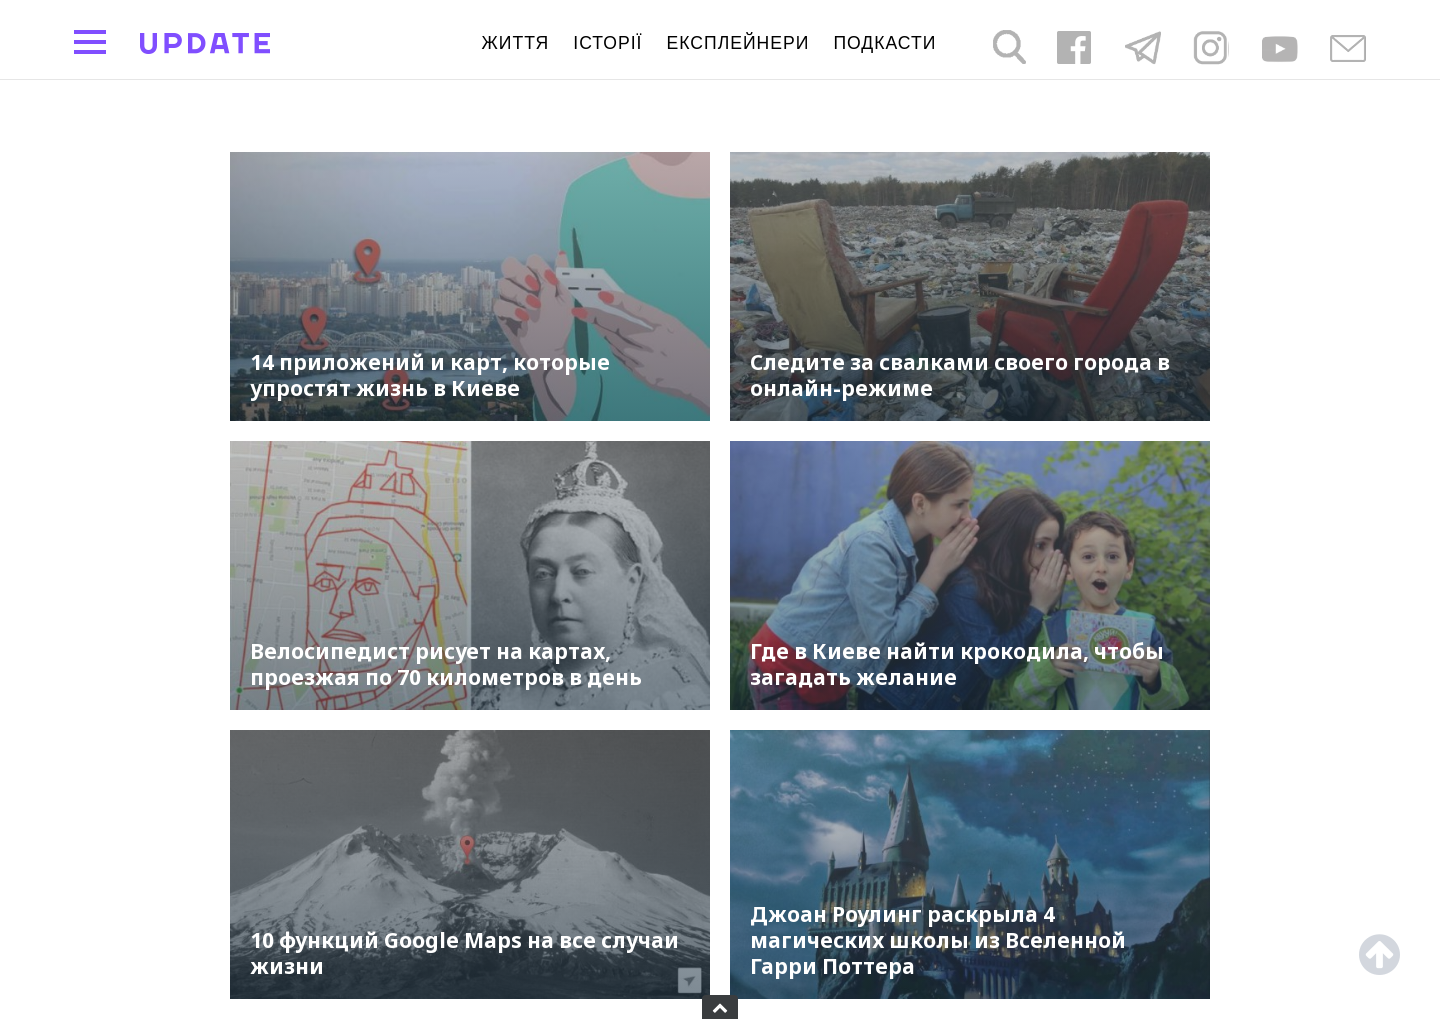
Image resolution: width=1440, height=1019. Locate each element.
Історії (607, 43)
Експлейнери (738, 43)
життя (516, 43)
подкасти (884, 43)
